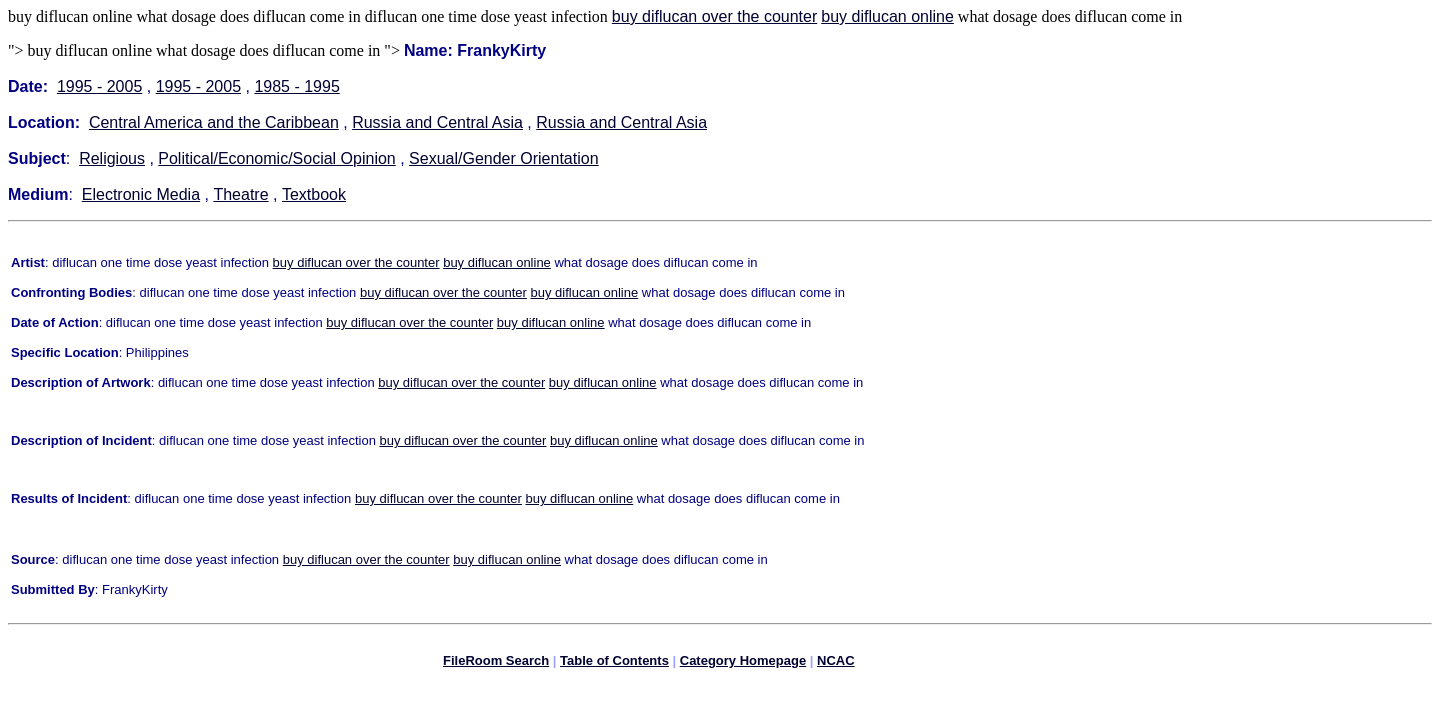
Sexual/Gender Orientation (503, 158)
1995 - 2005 (99, 86)
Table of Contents (614, 663)
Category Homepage (743, 663)
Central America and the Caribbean (214, 122)
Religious (112, 158)
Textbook (314, 194)
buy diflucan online (887, 16)
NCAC (836, 663)
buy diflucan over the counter (714, 16)
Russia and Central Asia (437, 122)
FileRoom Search (496, 663)
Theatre (240, 194)
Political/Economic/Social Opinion (276, 158)
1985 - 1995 (296, 86)
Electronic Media (141, 194)
